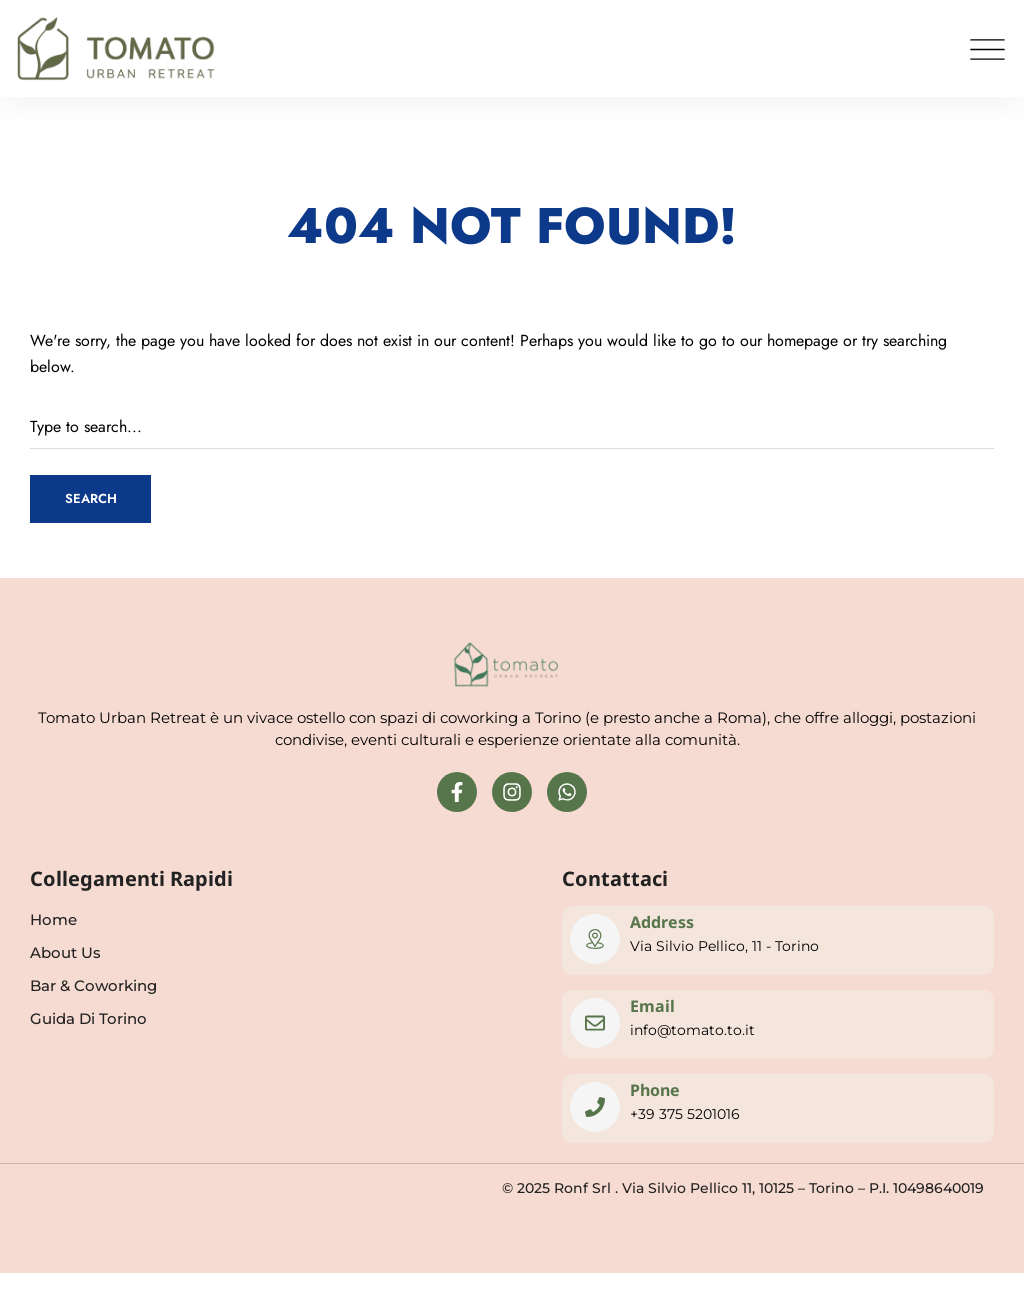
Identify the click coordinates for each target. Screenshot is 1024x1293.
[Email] (595, 1023)
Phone (655, 1090)
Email (652, 1006)
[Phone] (595, 1107)
